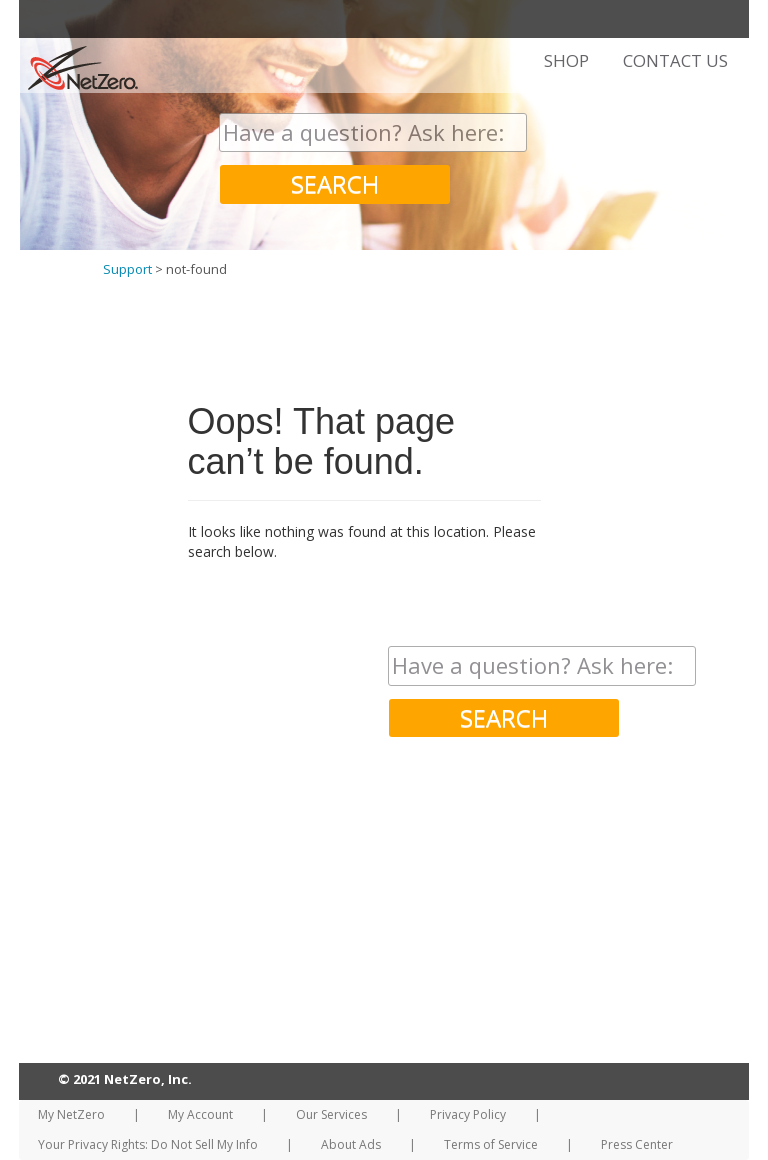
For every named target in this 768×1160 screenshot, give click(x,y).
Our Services (331, 1114)
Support (127, 269)
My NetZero (71, 1114)
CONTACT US (675, 61)
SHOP (566, 61)
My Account (200, 1114)
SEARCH (335, 183)
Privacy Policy (468, 1114)
